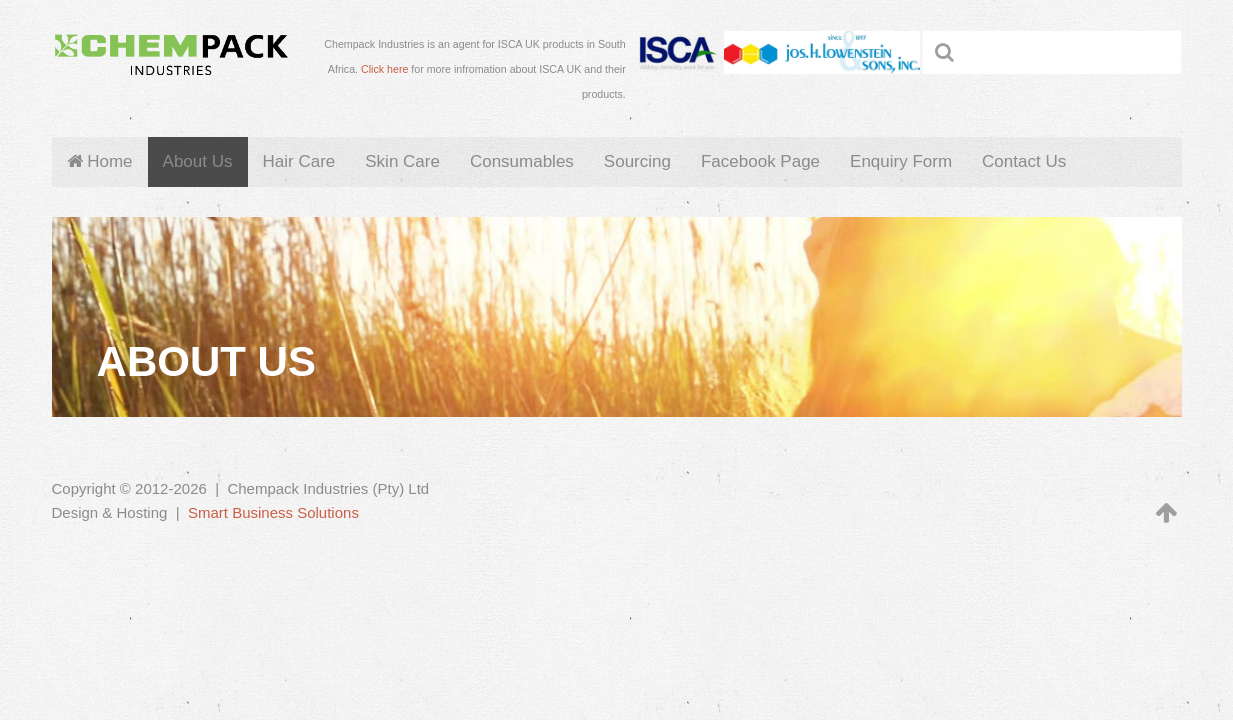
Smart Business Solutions (273, 512)
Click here (384, 69)
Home (100, 161)
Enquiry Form (901, 161)
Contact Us (1024, 161)
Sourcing (637, 161)
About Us (198, 161)
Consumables (522, 161)
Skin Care (402, 161)
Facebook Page (760, 161)
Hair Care (299, 161)
